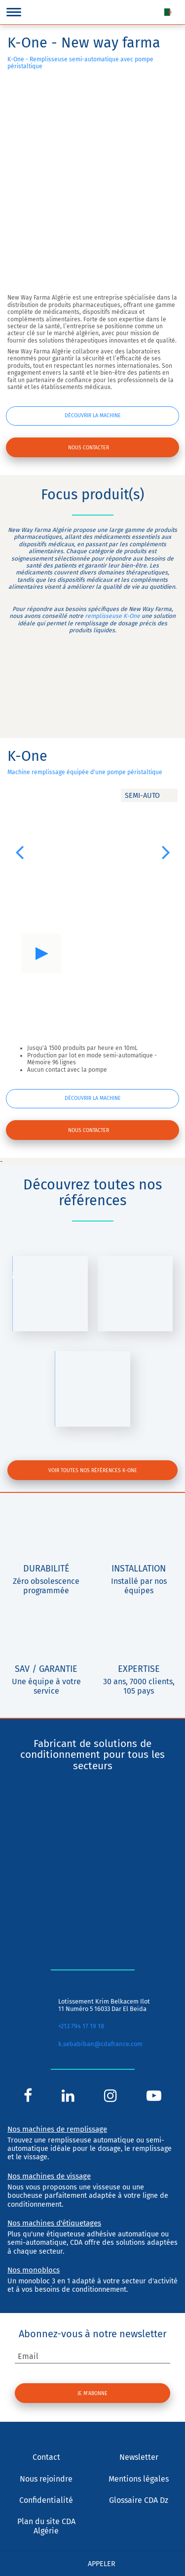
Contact (46, 2457)
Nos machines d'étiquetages (54, 2223)
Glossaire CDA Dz (138, 2500)
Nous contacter (88, 447)
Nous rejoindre (46, 2479)
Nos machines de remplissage (57, 2129)
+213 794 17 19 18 (81, 2026)
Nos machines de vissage (49, 2176)
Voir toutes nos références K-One (92, 1470)
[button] (19, 852)
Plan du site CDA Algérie (46, 2526)
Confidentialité (46, 2500)
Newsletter (138, 2457)
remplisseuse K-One (112, 615)
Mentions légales (139, 2479)
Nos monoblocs (33, 2270)
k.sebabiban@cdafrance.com (100, 2044)
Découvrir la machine (93, 415)
